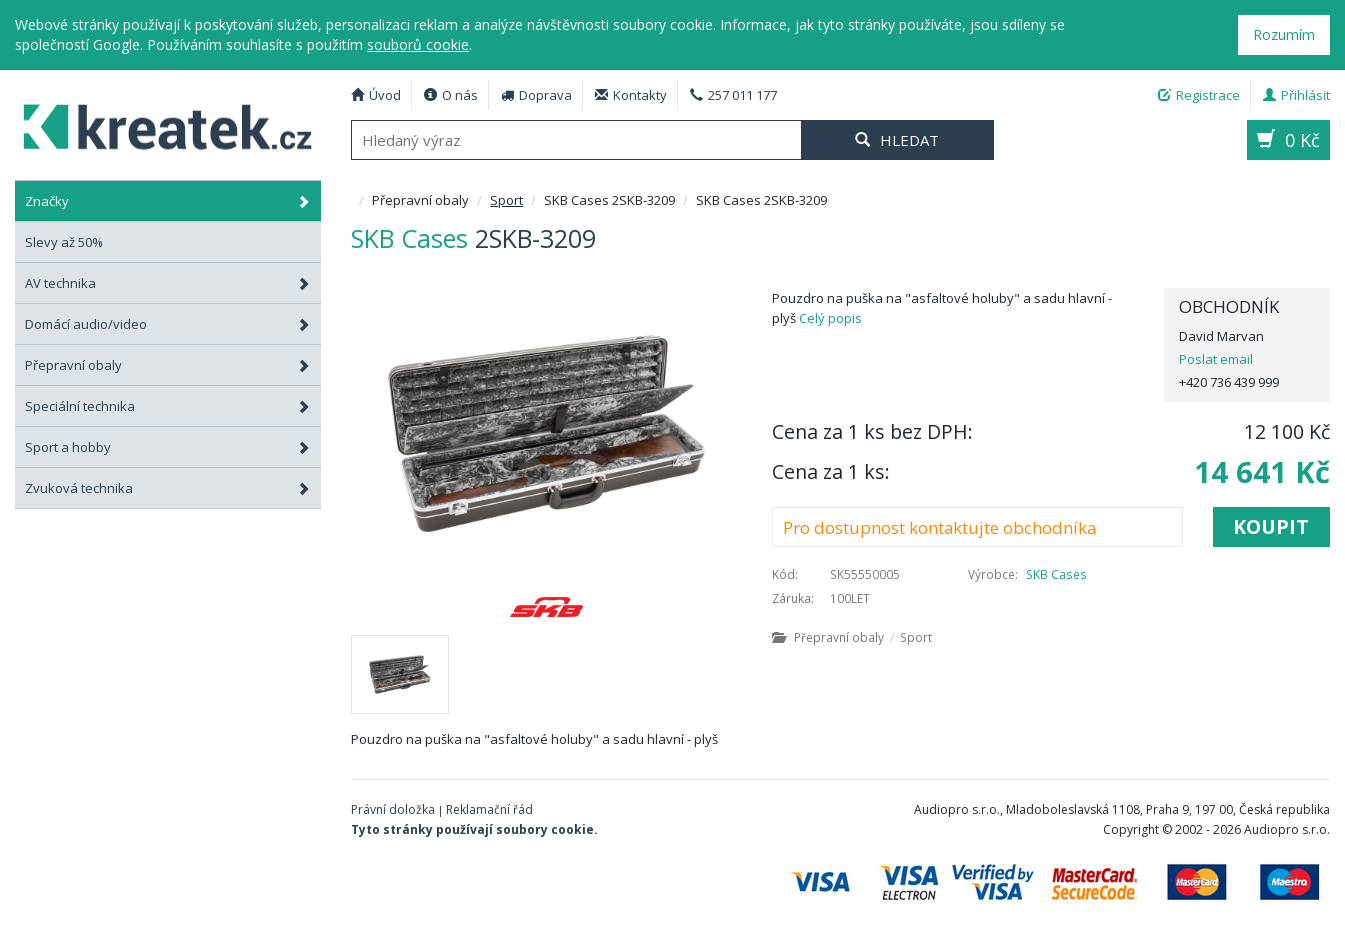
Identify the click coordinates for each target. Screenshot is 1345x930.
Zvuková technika (168, 488)
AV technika (168, 283)
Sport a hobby (168, 447)
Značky (168, 201)
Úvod (376, 95)
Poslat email (1216, 359)
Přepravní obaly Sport (852, 637)
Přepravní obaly (168, 365)
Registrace (1199, 95)
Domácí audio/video (168, 324)
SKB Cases (1056, 574)
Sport (506, 200)
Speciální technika (168, 406)
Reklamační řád (489, 809)
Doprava (536, 95)
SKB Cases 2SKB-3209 (158, 124)
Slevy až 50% (64, 242)
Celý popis (830, 318)
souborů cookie (418, 44)
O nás (451, 95)
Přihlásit (1296, 95)
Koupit (1271, 526)
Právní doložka (393, 809)
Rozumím (1284, 34)
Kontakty (631, 95)
